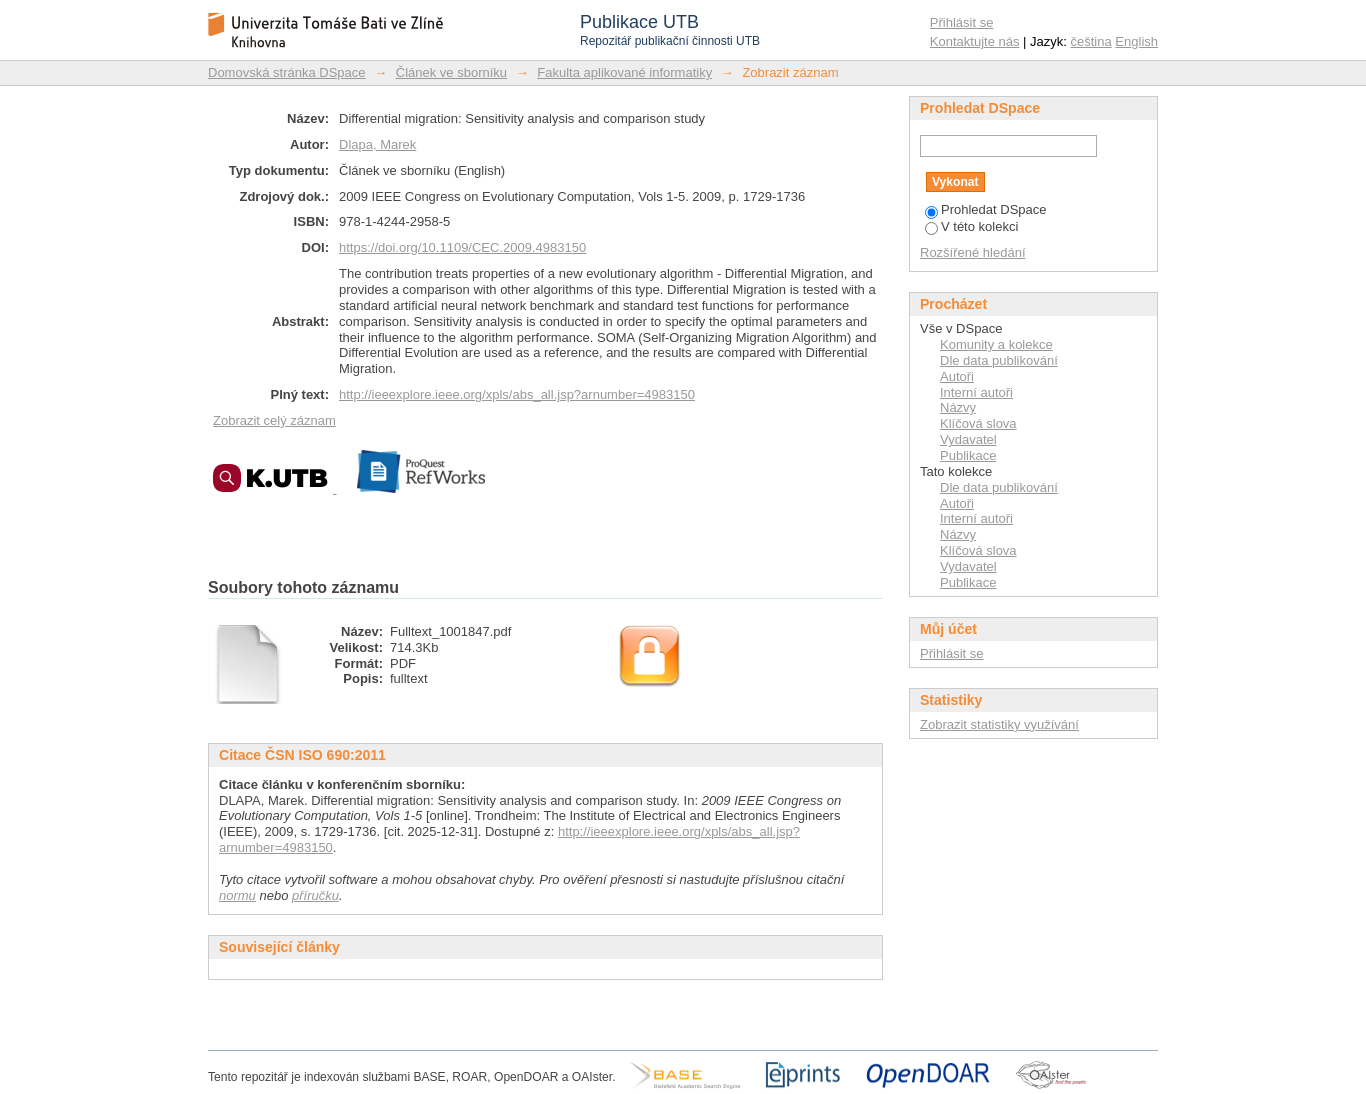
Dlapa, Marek (377, 144)
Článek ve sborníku (451, 72)
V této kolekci (971, 226)
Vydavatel (968, 439)
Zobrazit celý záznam (274, 420)
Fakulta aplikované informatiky (624, 72)
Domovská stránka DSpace (287, 72)
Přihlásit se (962, 22)
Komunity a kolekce (996, 344)
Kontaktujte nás (975, 41)
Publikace (968, 455)
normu (237, 895)
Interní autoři (976, 392)
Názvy (958, 407)
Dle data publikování (999, 360)
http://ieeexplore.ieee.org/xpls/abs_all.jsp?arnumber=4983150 (517, 394)
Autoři (957, 376)
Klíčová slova (978, 423)
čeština (1091, 41)
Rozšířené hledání (973, 252)
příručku (315, 895)
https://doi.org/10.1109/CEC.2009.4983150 (462, 247)
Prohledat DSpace (986, 209)
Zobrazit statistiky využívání (999, 724)
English (1136, 41)
